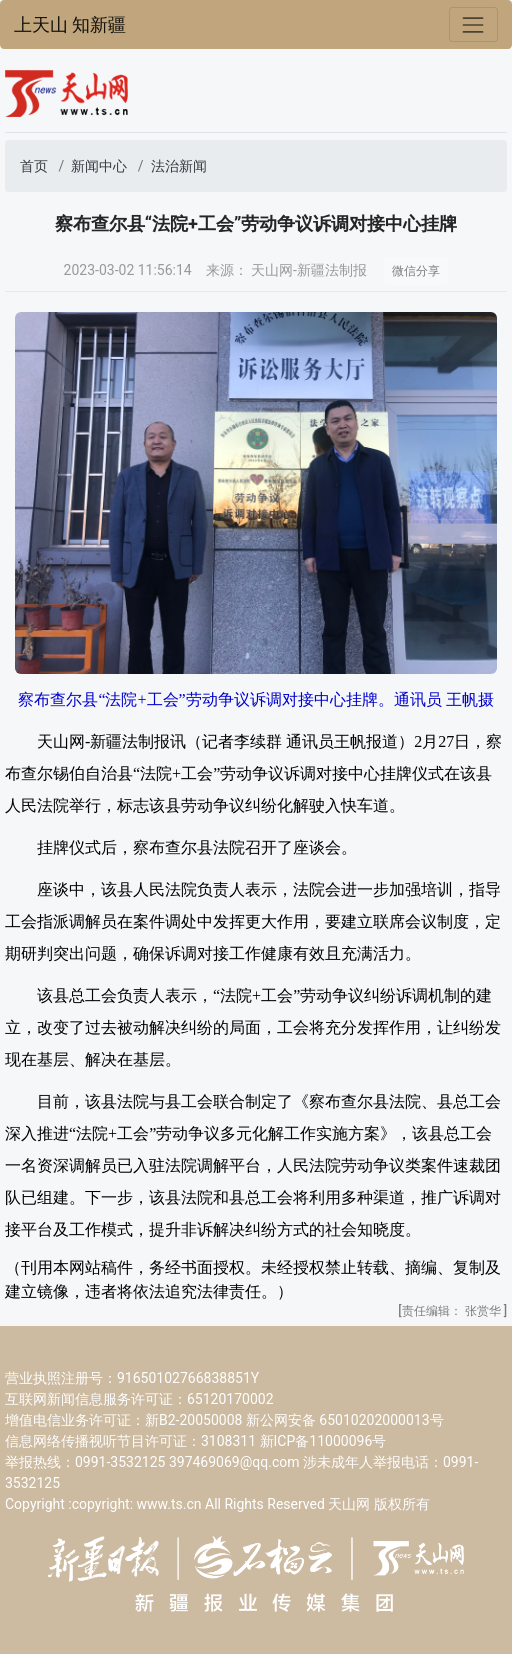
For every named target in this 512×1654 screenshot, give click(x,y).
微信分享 (416, 271)
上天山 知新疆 (70, 25)
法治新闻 (179, 166)
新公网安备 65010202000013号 (345, 1420)
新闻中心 (99, 166)
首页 (34, 166)
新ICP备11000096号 (323, 1441)
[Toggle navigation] (473, 24)
